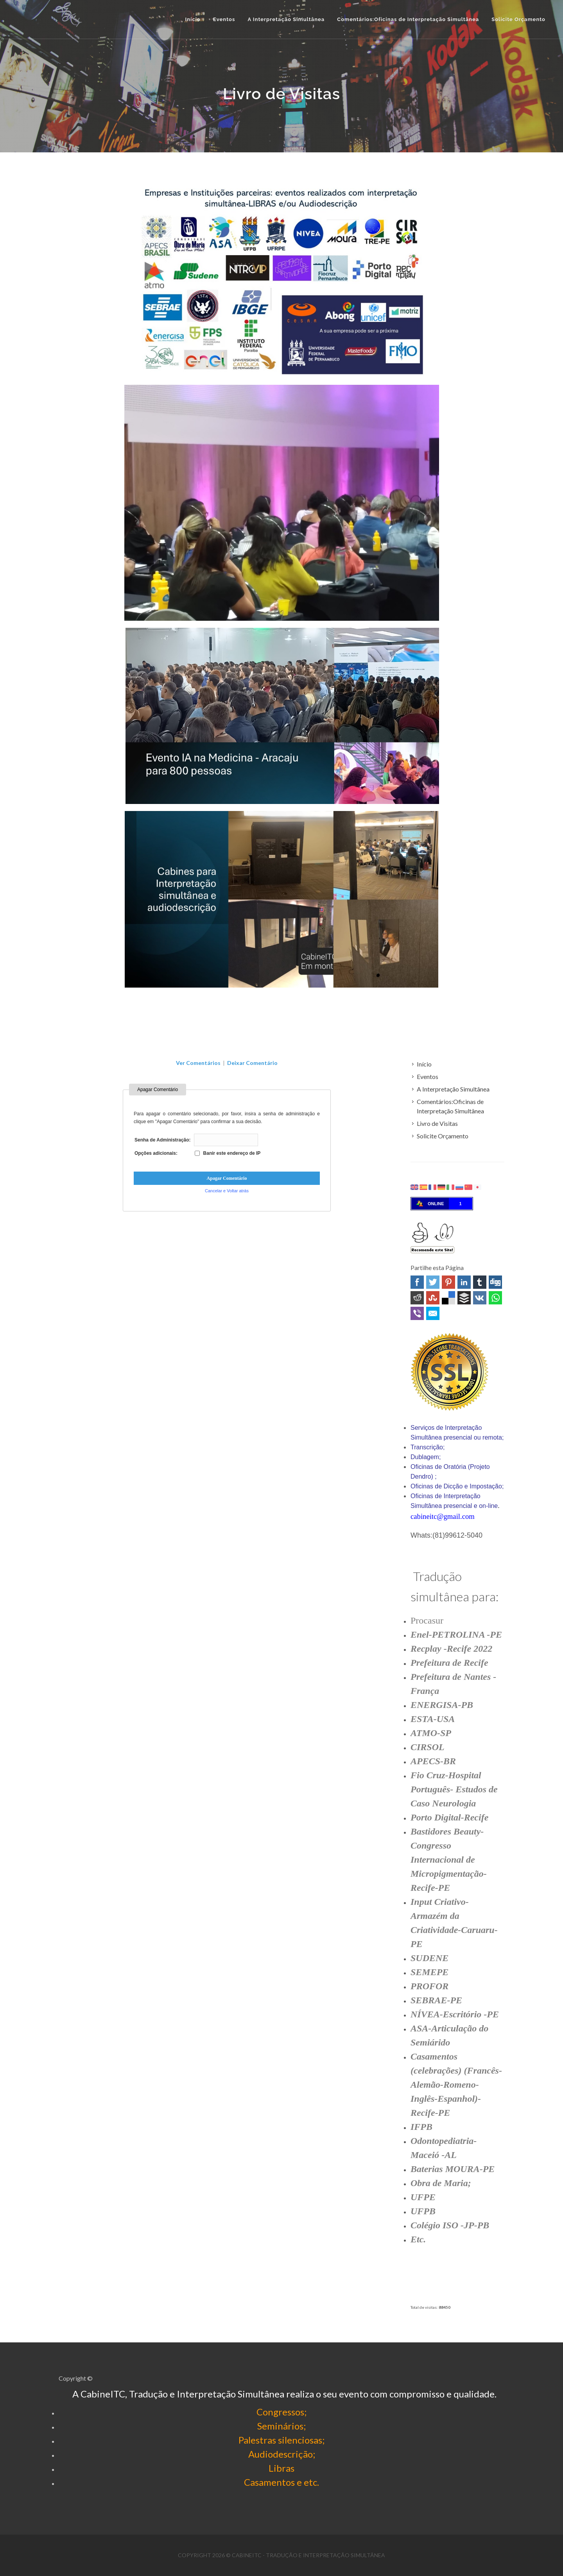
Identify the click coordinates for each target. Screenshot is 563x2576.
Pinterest (448, 1282)
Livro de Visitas (437, 1123)
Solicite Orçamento (442, 1136)
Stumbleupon (432, 1297)
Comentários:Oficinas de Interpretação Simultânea (450, 1106)
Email (432, 1313)
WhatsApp (495, 1297)
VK (479, 1297)
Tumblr (479, 1282)
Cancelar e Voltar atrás (227, 1190)
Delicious (448, 1297)
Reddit (417, 1297)
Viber (417, 1313)
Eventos (427, 1076)
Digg (495, 1282)
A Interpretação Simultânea (453, 1089)
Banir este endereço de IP (227, 1153)
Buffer (464, 1297)
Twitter (432, 1282)
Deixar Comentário (252, 1062)
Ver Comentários (198, 1062)
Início (193, 19)
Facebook (417, 1282)
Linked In (464, 1282)
